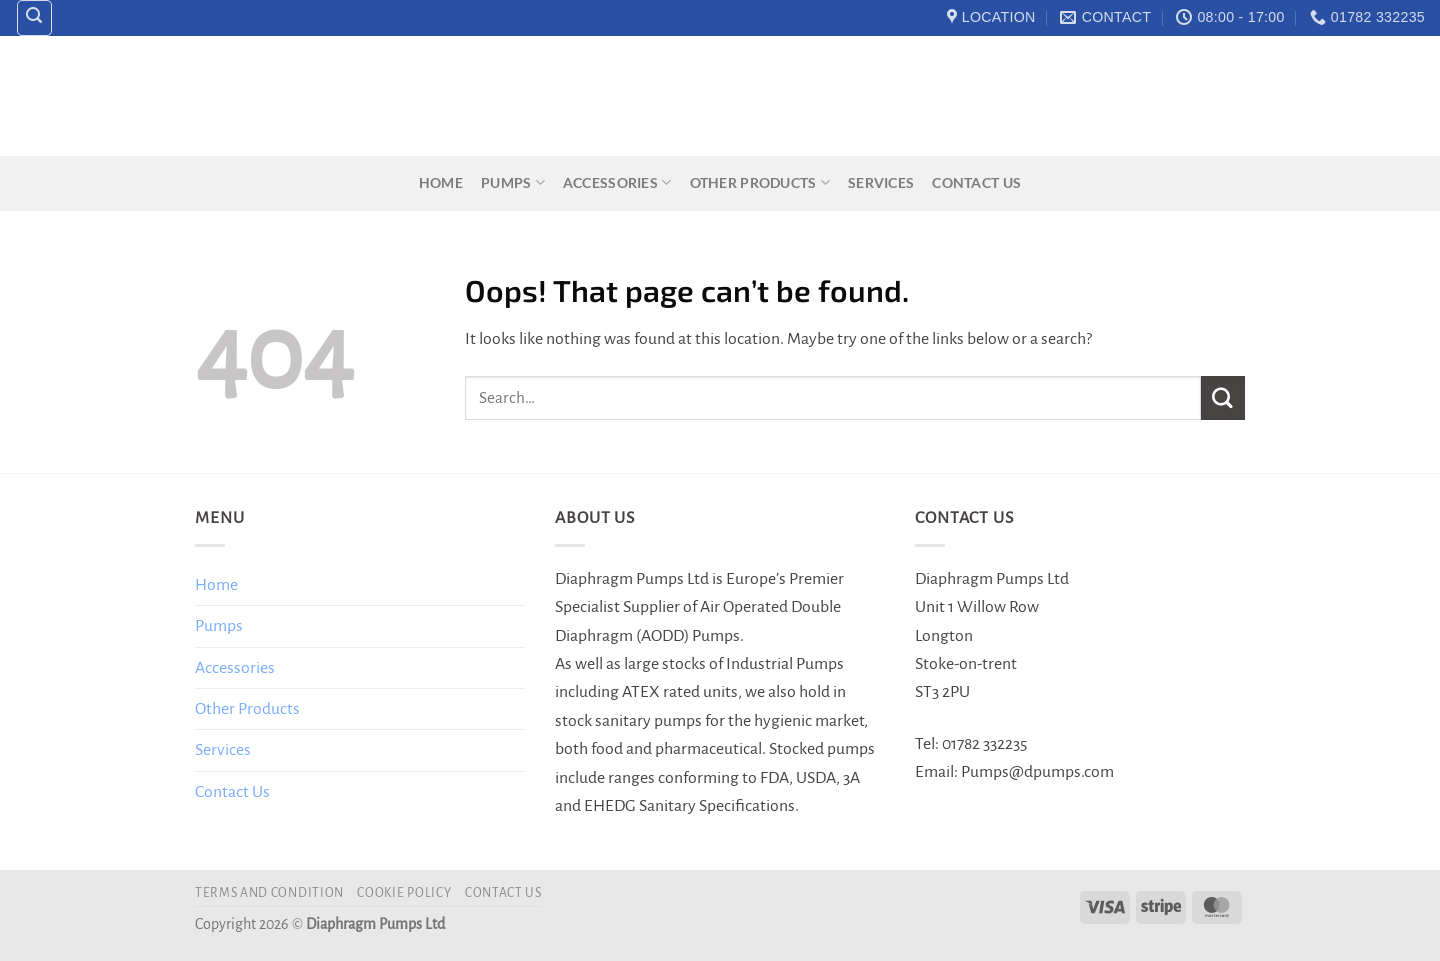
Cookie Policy (404, 893)
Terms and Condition (269, 893)
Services (881, 182)
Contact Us (976, 182)
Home (441, 182)
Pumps (513, 182)
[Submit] (1223, 397)
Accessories (617, 182)
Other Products (760, 182)
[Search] (35, 18)
